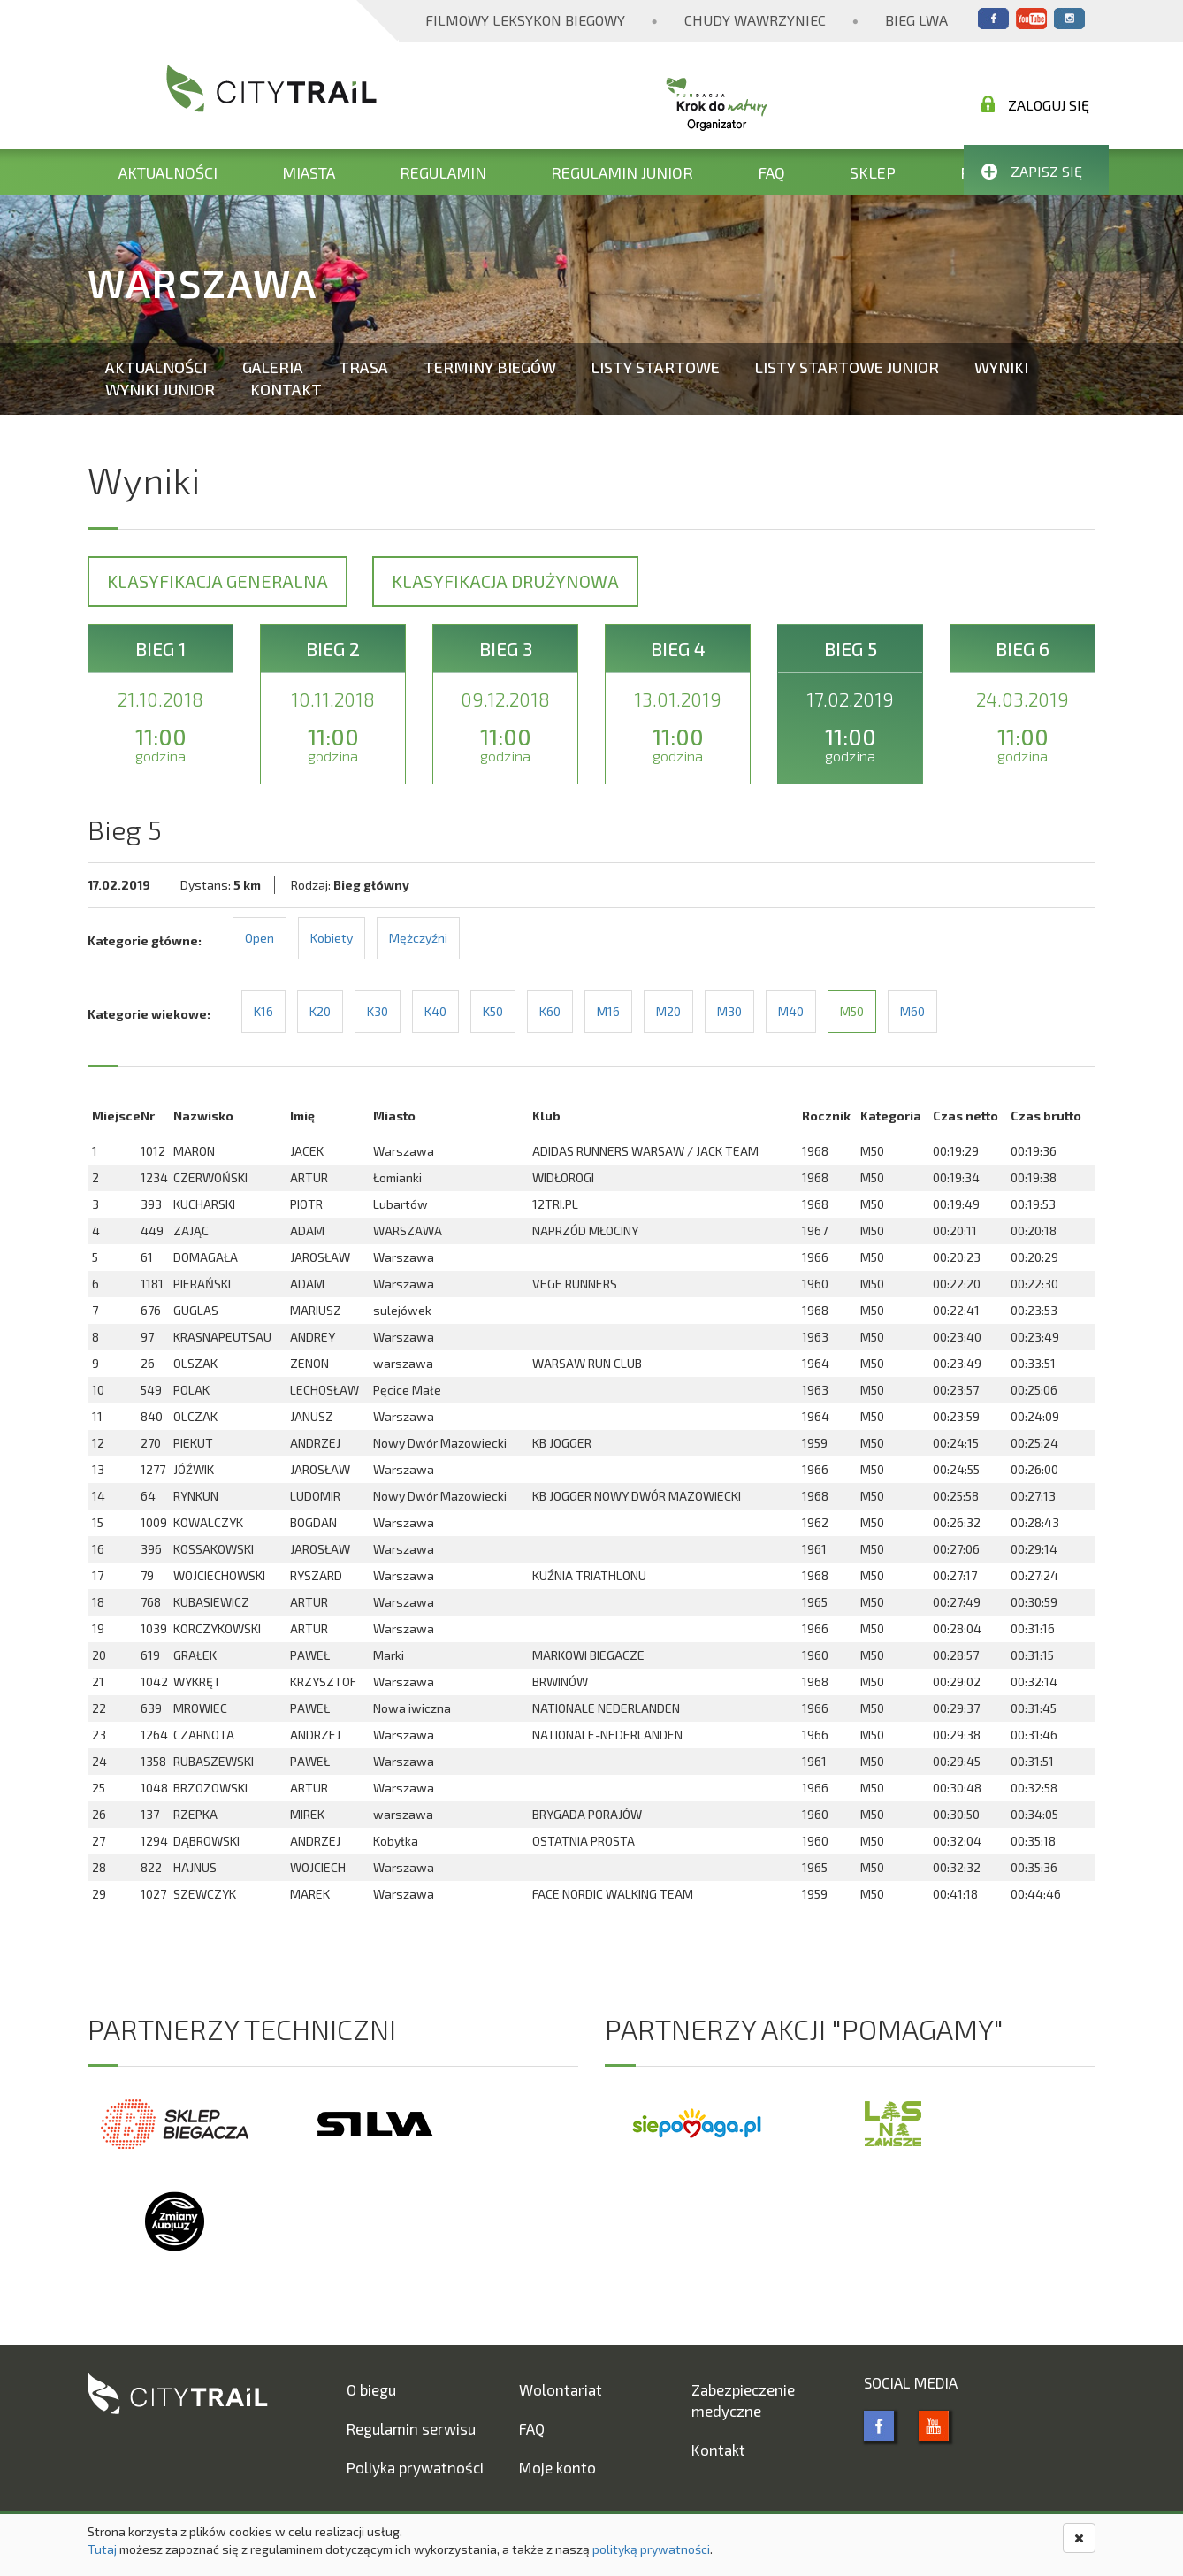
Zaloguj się (1035, 104)
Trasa (363, 367)
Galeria (272, 367)
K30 (377, 1011)
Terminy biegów (490, 367)
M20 (668, 1011)
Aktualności (168, 172)
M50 (852, 1011)
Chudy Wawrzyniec (755, 19)
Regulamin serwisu (411, 2428)
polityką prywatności (651, 2549)
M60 (912, 1011)
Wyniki (1001, 367)
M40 (791, 1011)
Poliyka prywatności (415, 2467)
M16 (608, 1011)
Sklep (873, 172)
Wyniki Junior (160, 389)
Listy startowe (656, 367)
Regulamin (443, 172)
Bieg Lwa (916, 19)
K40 (435, 1011)
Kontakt (286, 389)
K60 (550, 1011)
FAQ (771, 172)
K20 (320, 1011)
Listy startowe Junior (847, 367)
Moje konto (557, 2467)
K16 (263, 1011)
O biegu (371, 2389)
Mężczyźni (418, 937)
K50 (493, 1011)
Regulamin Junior (622, 172)
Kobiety (331, 937)
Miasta (308, 172)
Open (259, 937)
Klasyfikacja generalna (217, 581)
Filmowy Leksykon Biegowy (525, 19)
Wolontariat (560, 2389)
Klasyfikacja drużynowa (505, 581)
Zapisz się (1031, 171)
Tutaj (102, 2549)
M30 (729, 1011)
